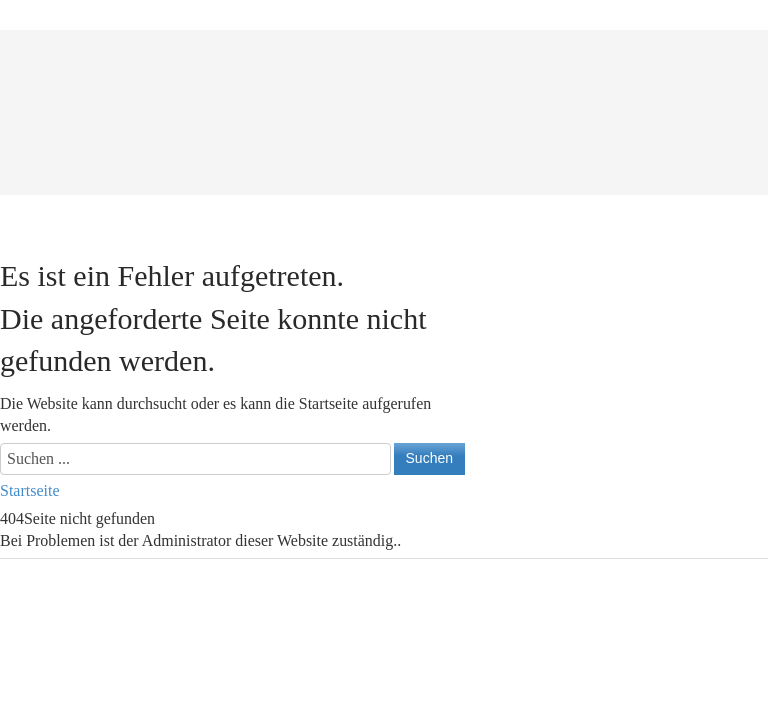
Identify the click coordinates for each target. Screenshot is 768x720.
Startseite (30, 490)
